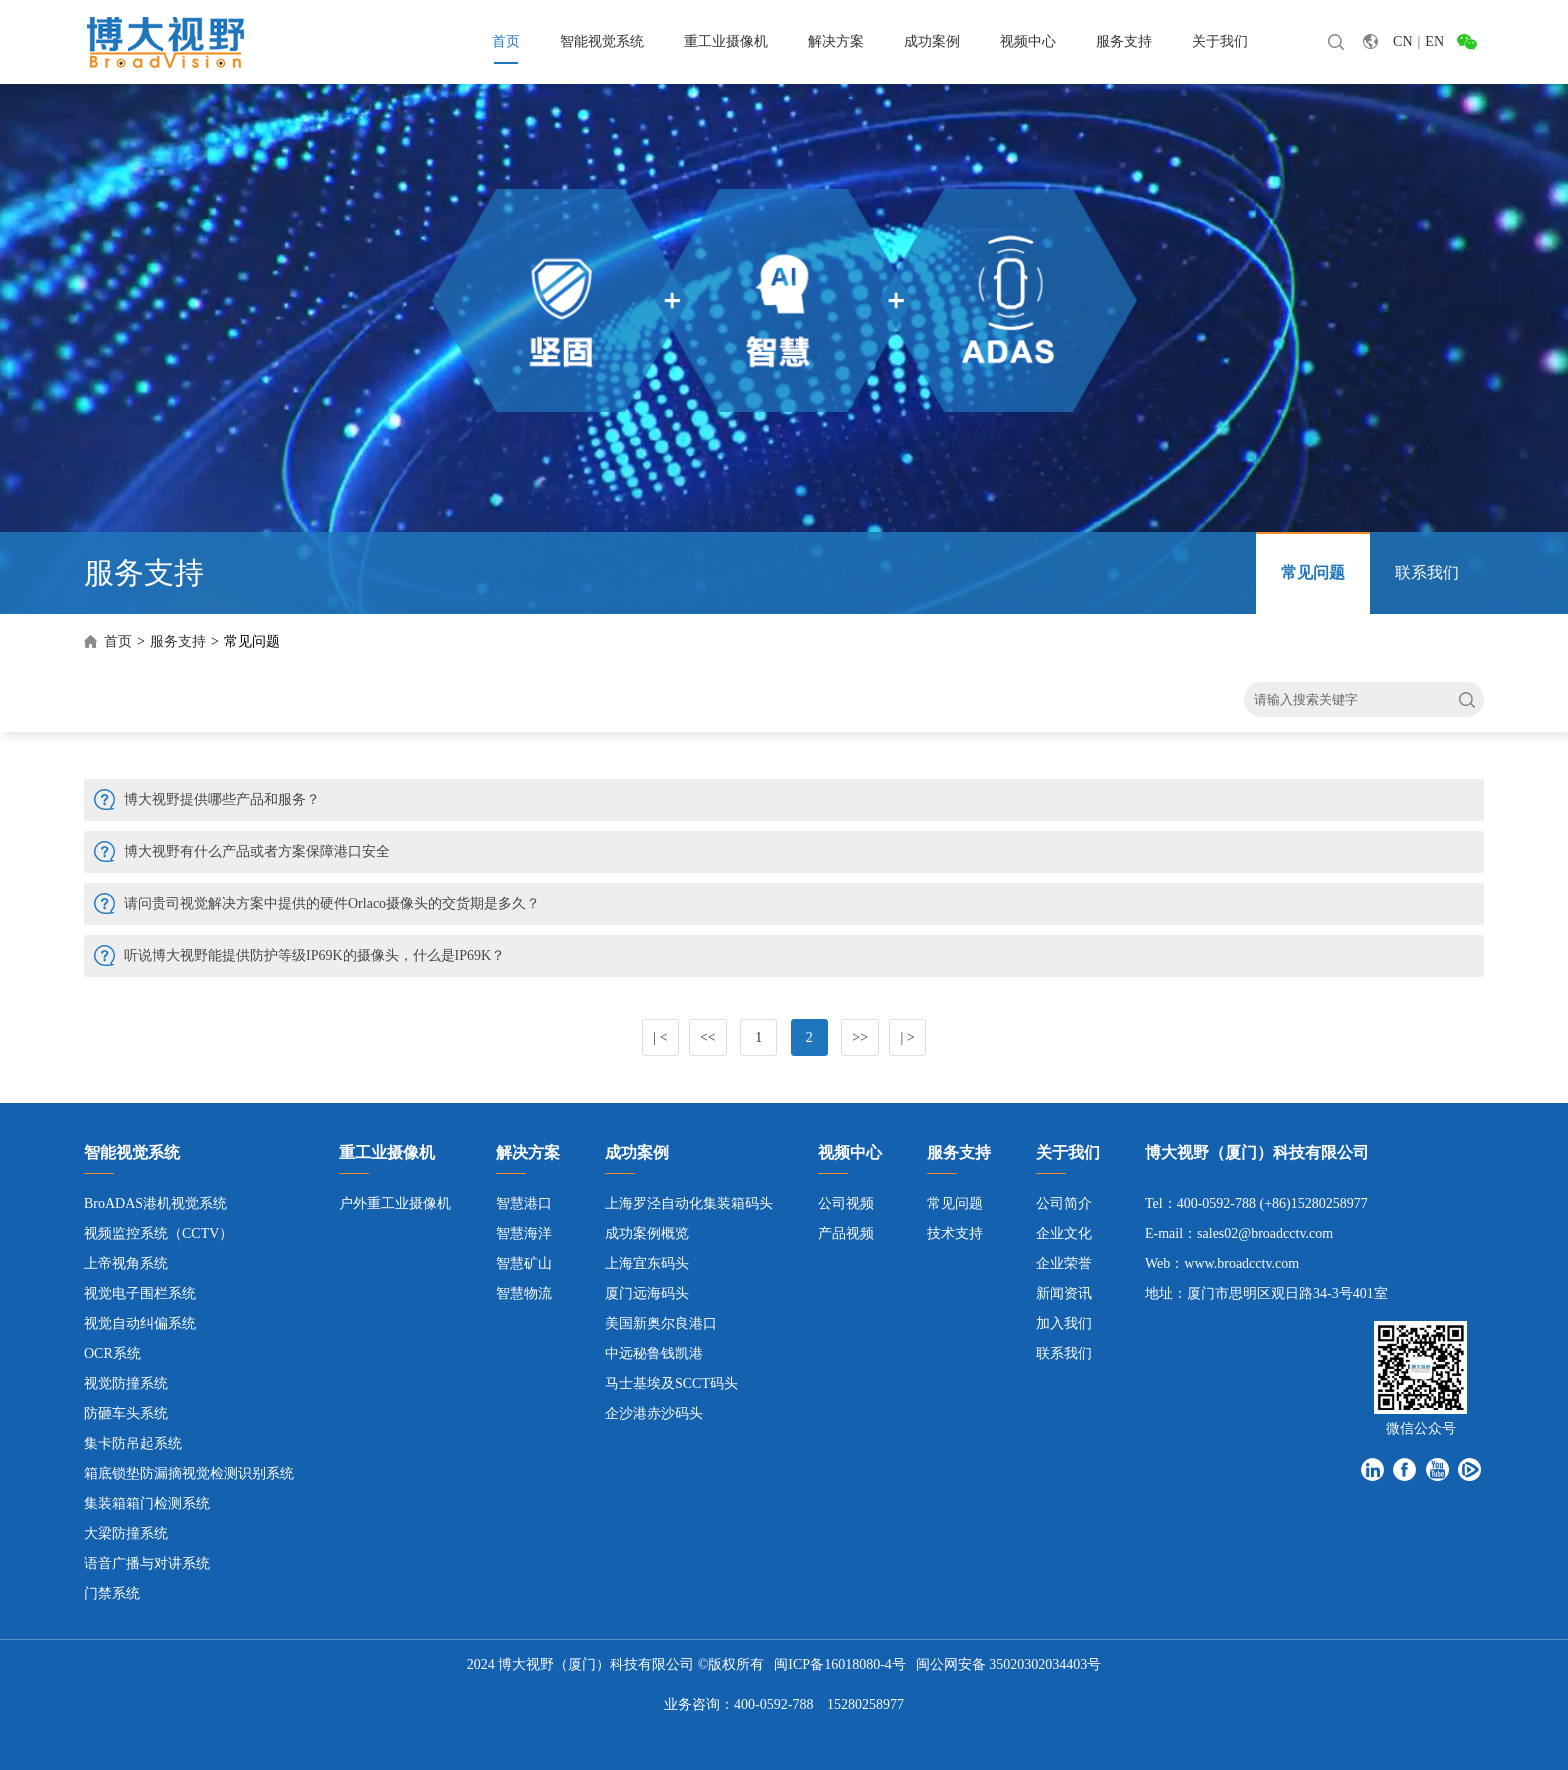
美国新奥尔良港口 (661, 1323)
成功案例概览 (647, 1233)
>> (860, 1037)
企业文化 (1064, 1233)
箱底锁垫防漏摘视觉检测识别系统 (189, 1473)
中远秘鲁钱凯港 (654, 1353)
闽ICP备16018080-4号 (839, 1664)
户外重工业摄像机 (395, 1203)
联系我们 (1427, 572)
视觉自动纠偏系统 (140, 1323)
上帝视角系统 (126, 1263)
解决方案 (836, 41)
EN (1434, 41)
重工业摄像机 (726, 41)
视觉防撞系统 (126, 1383)
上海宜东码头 (647, 1263)
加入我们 (1064, 1323)
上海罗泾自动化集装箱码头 (689, 1203)
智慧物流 (524, 1293)
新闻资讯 (1064, 1293)
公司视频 (846, 1203)
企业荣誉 (1064, 1263)
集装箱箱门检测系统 (147, 1503)
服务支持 (1124, 41)
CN (1402, 41)
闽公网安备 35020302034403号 (1009, 1664)
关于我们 (1220, 41)
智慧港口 (524, 1203)
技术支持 (955, 1233)
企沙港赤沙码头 (654, 1413)
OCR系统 (112, 1353)
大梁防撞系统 (126, 1533)
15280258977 (865, 1704)
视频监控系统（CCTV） (158, 1233)
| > (907, 1037)
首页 (506, 41)
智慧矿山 (524, 1263)
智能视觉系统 (602, 41)
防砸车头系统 (126, 1413)
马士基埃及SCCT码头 (671, 1383)
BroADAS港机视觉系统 (155, 1203)
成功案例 (932, 41)
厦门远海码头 (647, 1293)
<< (708, 1037)
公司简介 (1064, 1203)
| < (660, 1037)
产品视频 (846, 1233)
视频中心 (1028, 41)
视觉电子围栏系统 (140, 1293)
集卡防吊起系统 (133, 1443)
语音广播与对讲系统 (147, 1563)
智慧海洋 (524, 1233)
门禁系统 (112, 1593)
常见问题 (1313, 572)
